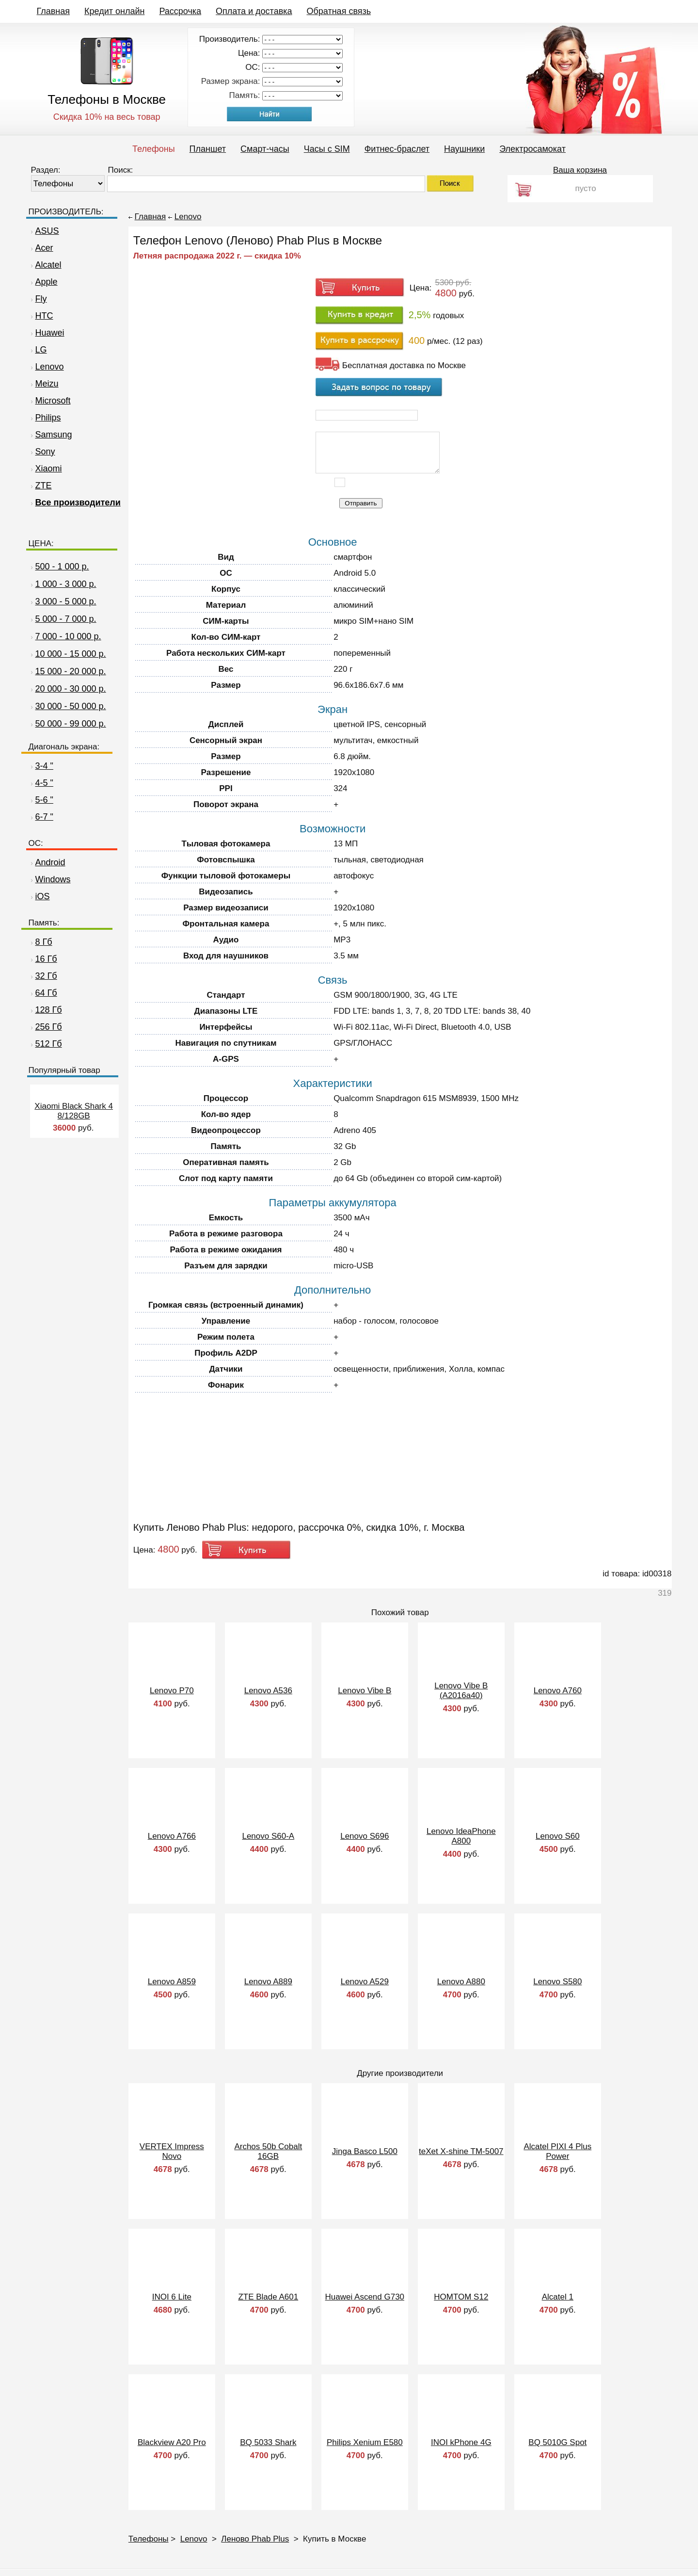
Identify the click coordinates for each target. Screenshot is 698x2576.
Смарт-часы (264, 149)
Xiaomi (45, 468)
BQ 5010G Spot (557, 2442)
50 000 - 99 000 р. (70, 724)
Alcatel (45, 265)
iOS (39, 896)
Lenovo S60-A (268, 1836)
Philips (45, 417)
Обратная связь (339, 11)
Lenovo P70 (172, 1690)
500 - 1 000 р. (62, 566)
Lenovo (46, 367)
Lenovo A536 (268, 1690)
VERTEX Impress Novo (172, 2151)
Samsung (50, 434)
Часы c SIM (327, 149)
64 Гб (43, 993)
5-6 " (41, 800)
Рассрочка (180, 11)
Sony (42, 451)
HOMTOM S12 (461, 2296)
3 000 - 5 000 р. (65, 601)
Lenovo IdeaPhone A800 (461, 1836)
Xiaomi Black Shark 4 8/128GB (73, 1111)
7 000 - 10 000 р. (68, 636)
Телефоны (153, 149)
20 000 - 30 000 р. (70, 689)
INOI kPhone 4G (461, 2442)
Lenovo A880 (461, 1981)
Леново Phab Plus (255, 2539)
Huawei (46, 333)
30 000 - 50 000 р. (70, 706)
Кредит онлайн (114, 11)
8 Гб (40, 942)
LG (38, 350)
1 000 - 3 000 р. (65, 584)
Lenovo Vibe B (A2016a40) (461, 1690)
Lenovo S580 (557, 1981)
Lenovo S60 (558, 1836)
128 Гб (45, 1010)
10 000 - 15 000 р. (70, 654)
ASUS (44, 231)
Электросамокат (532, 149)
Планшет (208, 149)
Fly (38, 299)
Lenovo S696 (364, 1836)
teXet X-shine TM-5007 (461, 2151)
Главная (53, 11)
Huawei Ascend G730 (365, 2296)
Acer (41, 248)
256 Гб (45, 1027)
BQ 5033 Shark (268, 2442)
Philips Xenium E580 (365, 2442)
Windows (50, 879)
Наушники (464, 149)
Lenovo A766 (172, 1836)
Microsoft (50, 400)
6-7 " (41, 817)
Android (47, 862)
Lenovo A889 (268, 1981)
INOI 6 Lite (171, 2296)
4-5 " (41, 783)
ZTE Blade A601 (268, 2296)
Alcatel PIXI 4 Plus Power (557, 2151)
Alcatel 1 (557, 2296)
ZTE (40, 485)
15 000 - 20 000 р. (70, 671)
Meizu (44, 384)
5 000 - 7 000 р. (65, 619)
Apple (43, 282)
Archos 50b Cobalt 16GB (268, 2151)
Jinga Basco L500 (364, 2151)
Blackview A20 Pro (172, 2442)
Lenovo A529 (365, 1981)
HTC (41, 316)
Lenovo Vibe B (364, 1690)
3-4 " (41, 766)
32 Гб (43, 976)
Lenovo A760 (558, 1690)
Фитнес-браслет (397, 149)
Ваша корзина (580, 170)
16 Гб (43, 959)
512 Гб (45, 1044)
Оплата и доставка (254, 11)
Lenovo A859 (172, 1981)
